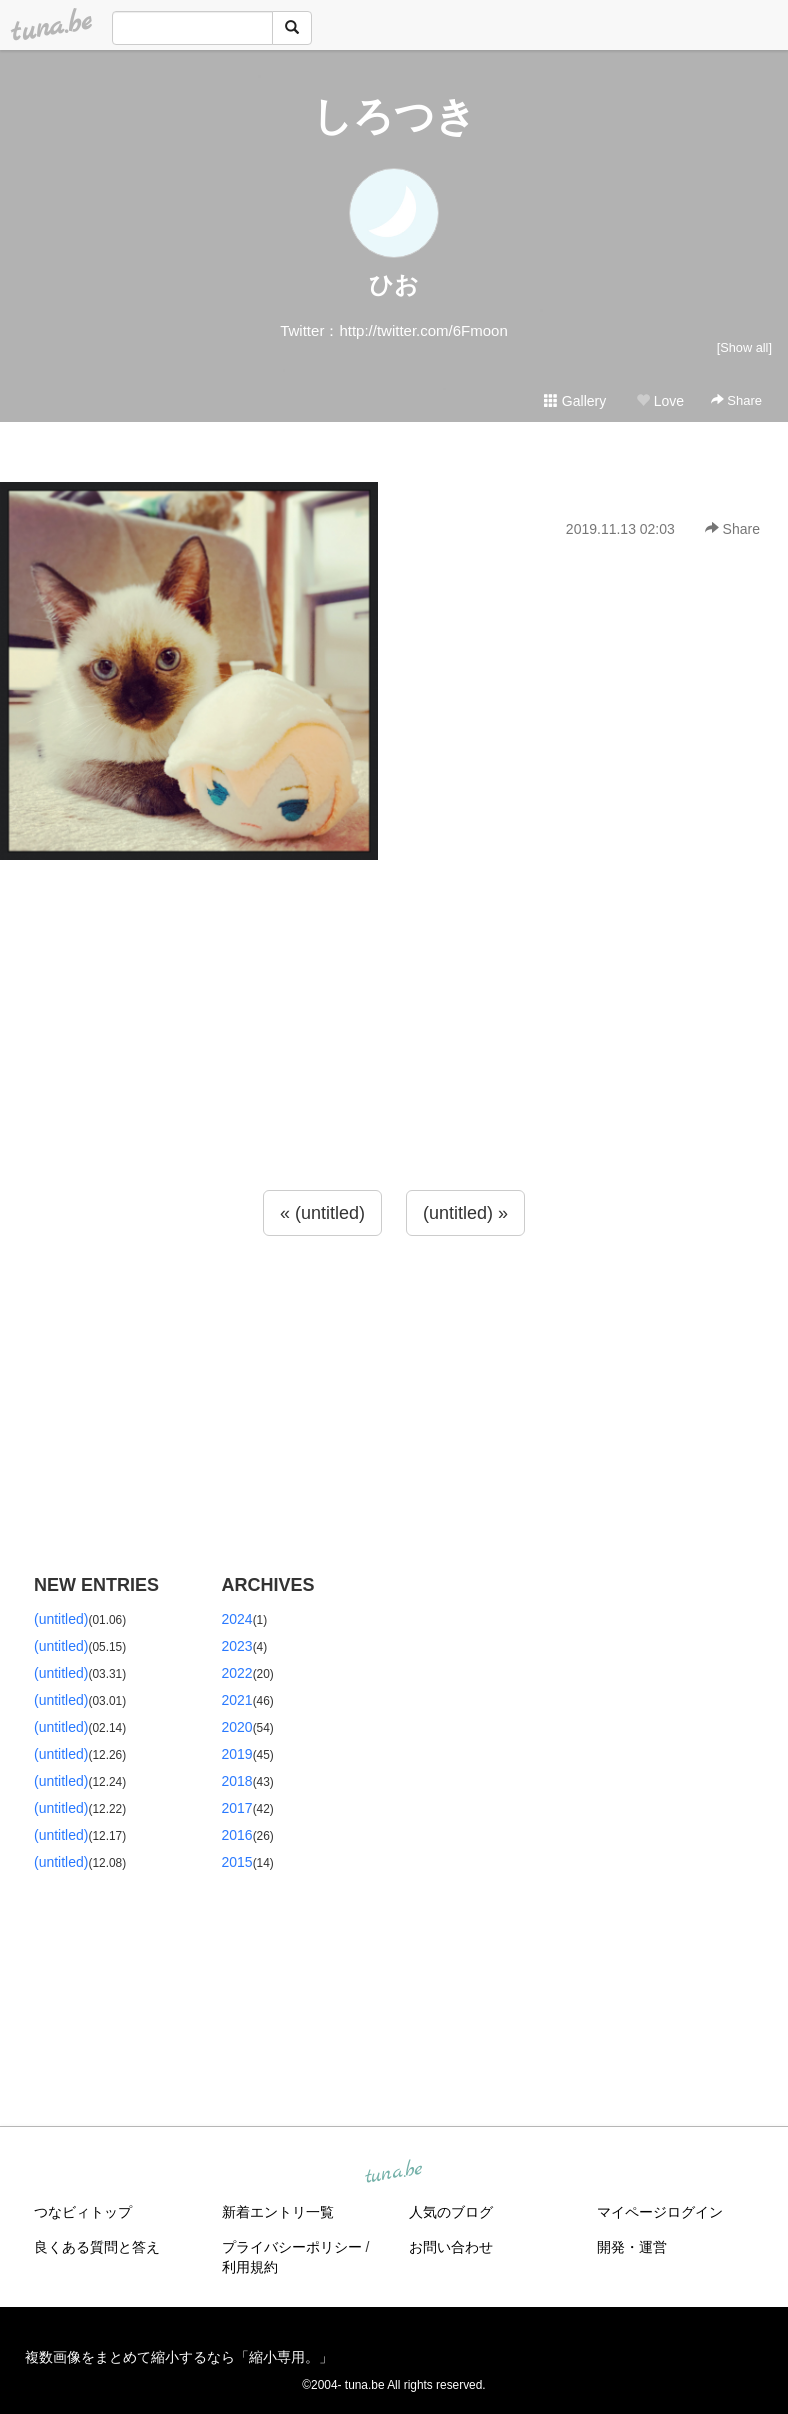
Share (736, 400)
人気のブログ (451, 2212)
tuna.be (393, 2172)
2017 (237, 1808)
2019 (237, 1754)
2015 (237, 1862)
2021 (237, 1700)
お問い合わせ (451, 2247)
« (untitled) (322, 1213)
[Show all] (744, 347)
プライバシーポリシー (292, 2247)
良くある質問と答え (97, 2247)
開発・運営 (632, 2247)
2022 (237, 1673)
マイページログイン (660, 2212)
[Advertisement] (394, 1065)
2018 (237, 1781)
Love (660, 401)
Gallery (575, 401)
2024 (237, 1619)
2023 (237, 1646)
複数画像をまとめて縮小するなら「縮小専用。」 (179, 2357)
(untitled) (61, 1619)
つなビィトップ (83, 2212)
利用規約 (250, 2267)
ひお (394, 284)
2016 (237, 1835)
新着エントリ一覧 (278, 2212)
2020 (237, 1727)
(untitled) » (465, 1213)
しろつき (394, 116)
